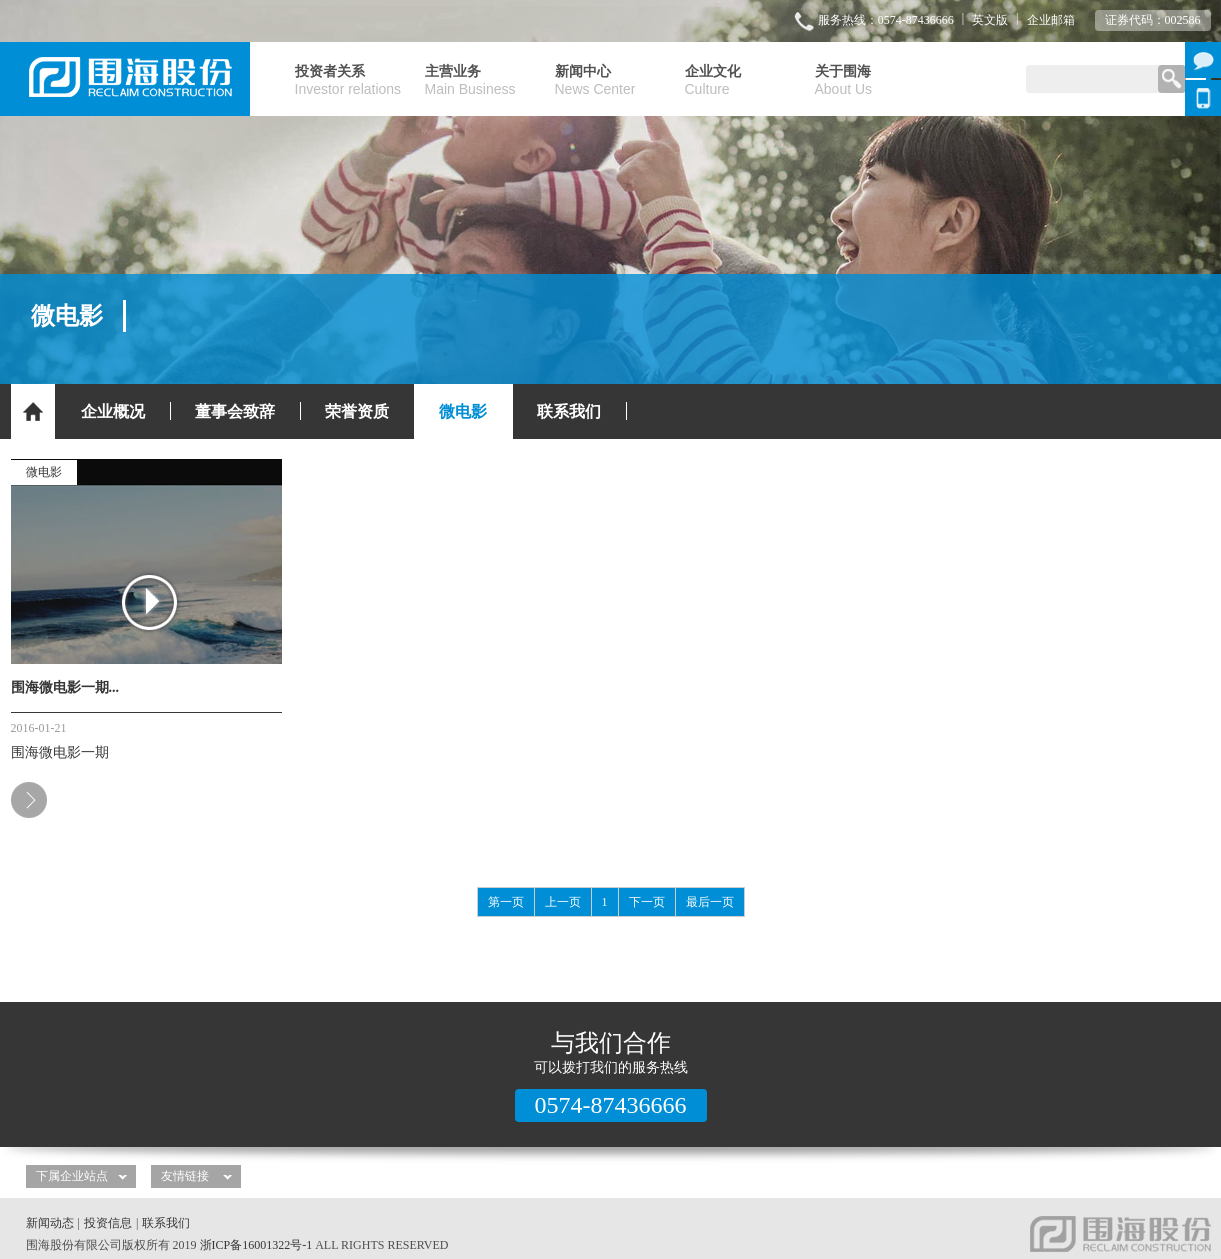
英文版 (990, 20)
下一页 (647, 902)
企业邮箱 (1051, 20)
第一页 (506, 902)
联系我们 (166, 1223)
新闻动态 (50, 1223)
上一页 (563, 902)
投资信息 (108, 1223)
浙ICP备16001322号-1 (256, 1245)
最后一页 (710, 902)
